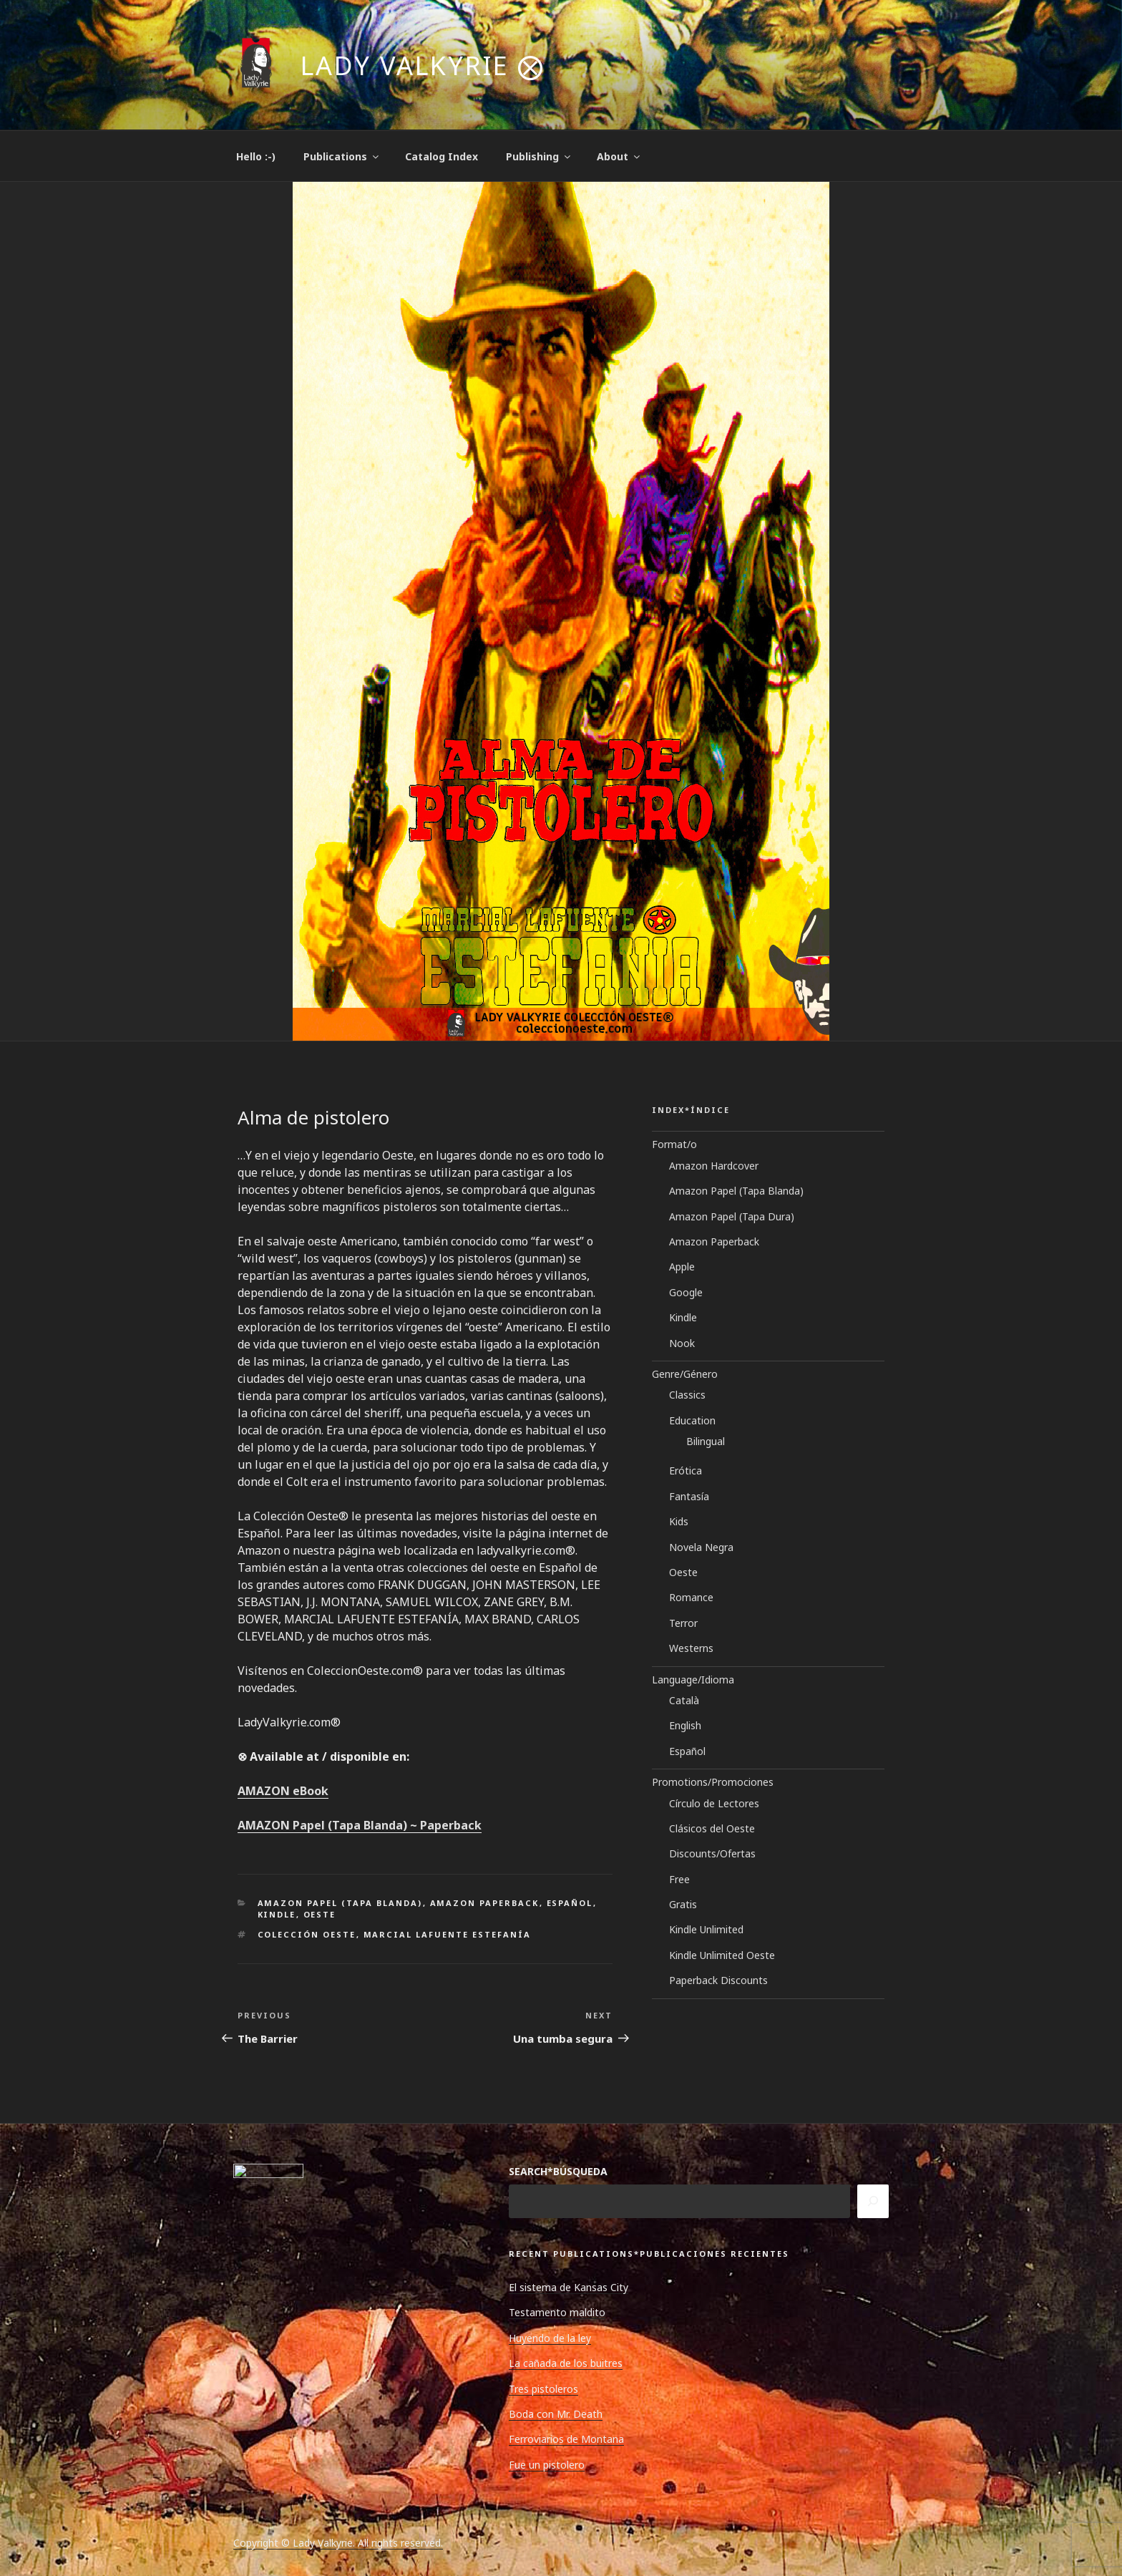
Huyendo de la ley (550, 2338)
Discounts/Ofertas (712, 1853)
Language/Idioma (693, 1679)
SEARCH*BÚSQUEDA (558, 2171)
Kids (678, 1521)
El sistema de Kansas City (568, 2287)
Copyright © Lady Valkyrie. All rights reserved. (338, 2543)
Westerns (691, 1648)
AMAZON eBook (283, 1791)
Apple (682, 1266)
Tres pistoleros (543, 2389)
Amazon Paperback (485, 1902)
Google (686, 1292)
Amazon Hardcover (713, 1165)
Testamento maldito (557, 2312)
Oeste (319, 1914)
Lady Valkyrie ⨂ (423, 65)
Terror (683, 1623)
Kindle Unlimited (706, 1929)
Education (692, 1420)
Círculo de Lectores (714, 1803)
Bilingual (705, 1441)
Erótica (685, 1470)
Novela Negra (701, 1547)
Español (570, 1902)
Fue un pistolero (547, 2464)
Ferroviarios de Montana (566, 2439)
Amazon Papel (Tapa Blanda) (340, 1902)
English (685, 1725)
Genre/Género (685, 1374)
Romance (691, 1597)
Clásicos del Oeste (712, 1828)
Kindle (277, 1914)
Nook (682, 1343)
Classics (687, 1394)
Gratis (683, 1904)
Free (679, 1879)
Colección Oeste (307, 1934)
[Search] (873, 2200)
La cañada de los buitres (566, 2363)
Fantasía (689, 1496)
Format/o (674, 1144)
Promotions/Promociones (713, 1782)
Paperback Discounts (718, 1980)
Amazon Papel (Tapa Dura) (731, 1216)
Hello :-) (255, 156)
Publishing (539, 156)
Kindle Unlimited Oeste (722, 1955)
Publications (342, 156)
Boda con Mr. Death (556, 2414)
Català (684, 1700)
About (619, 156)
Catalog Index (441, 156)
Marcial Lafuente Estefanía (448, 1934)
